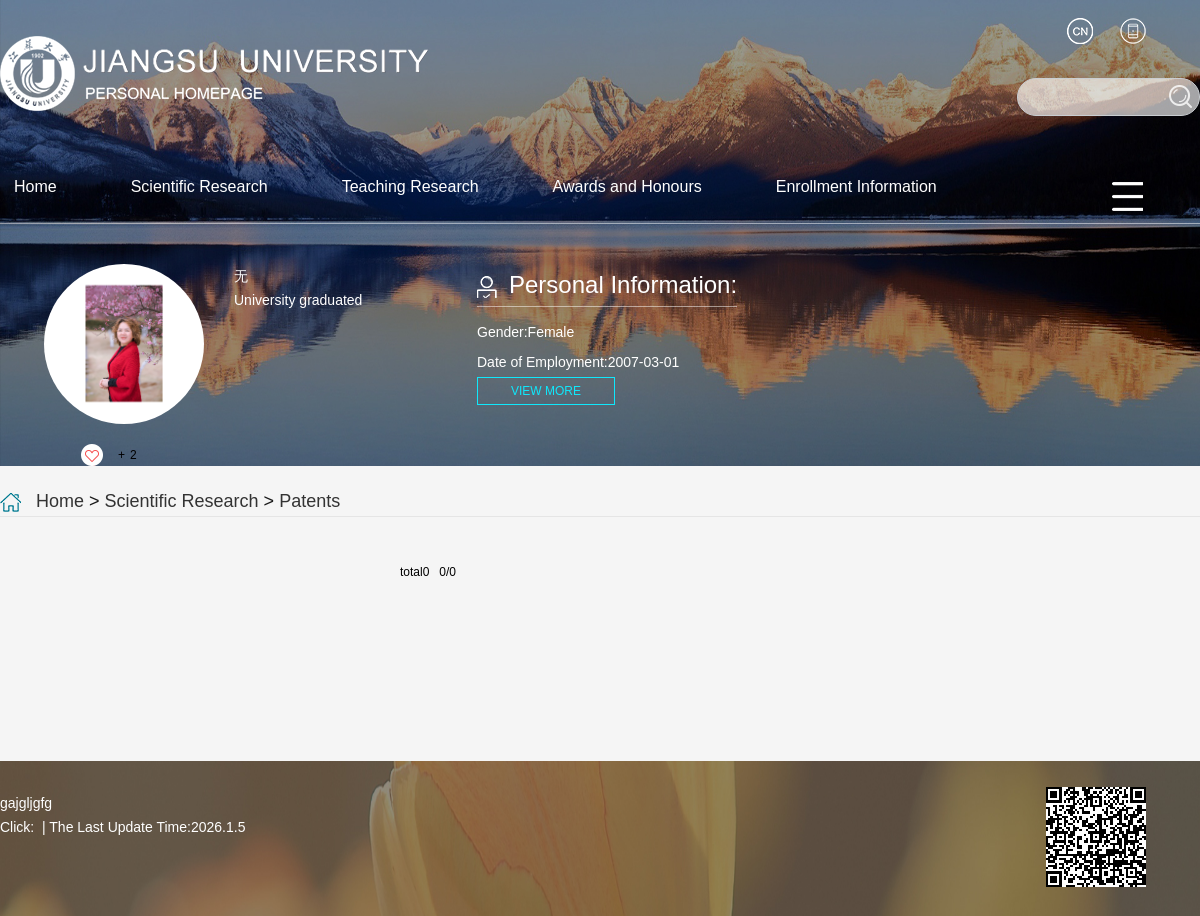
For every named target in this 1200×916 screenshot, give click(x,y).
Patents (309, 501)
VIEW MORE (546, 391)
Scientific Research (199, 186)
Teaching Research (410, 186)
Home (35, 186)
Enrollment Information (856, 186)
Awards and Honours (627, 186)
